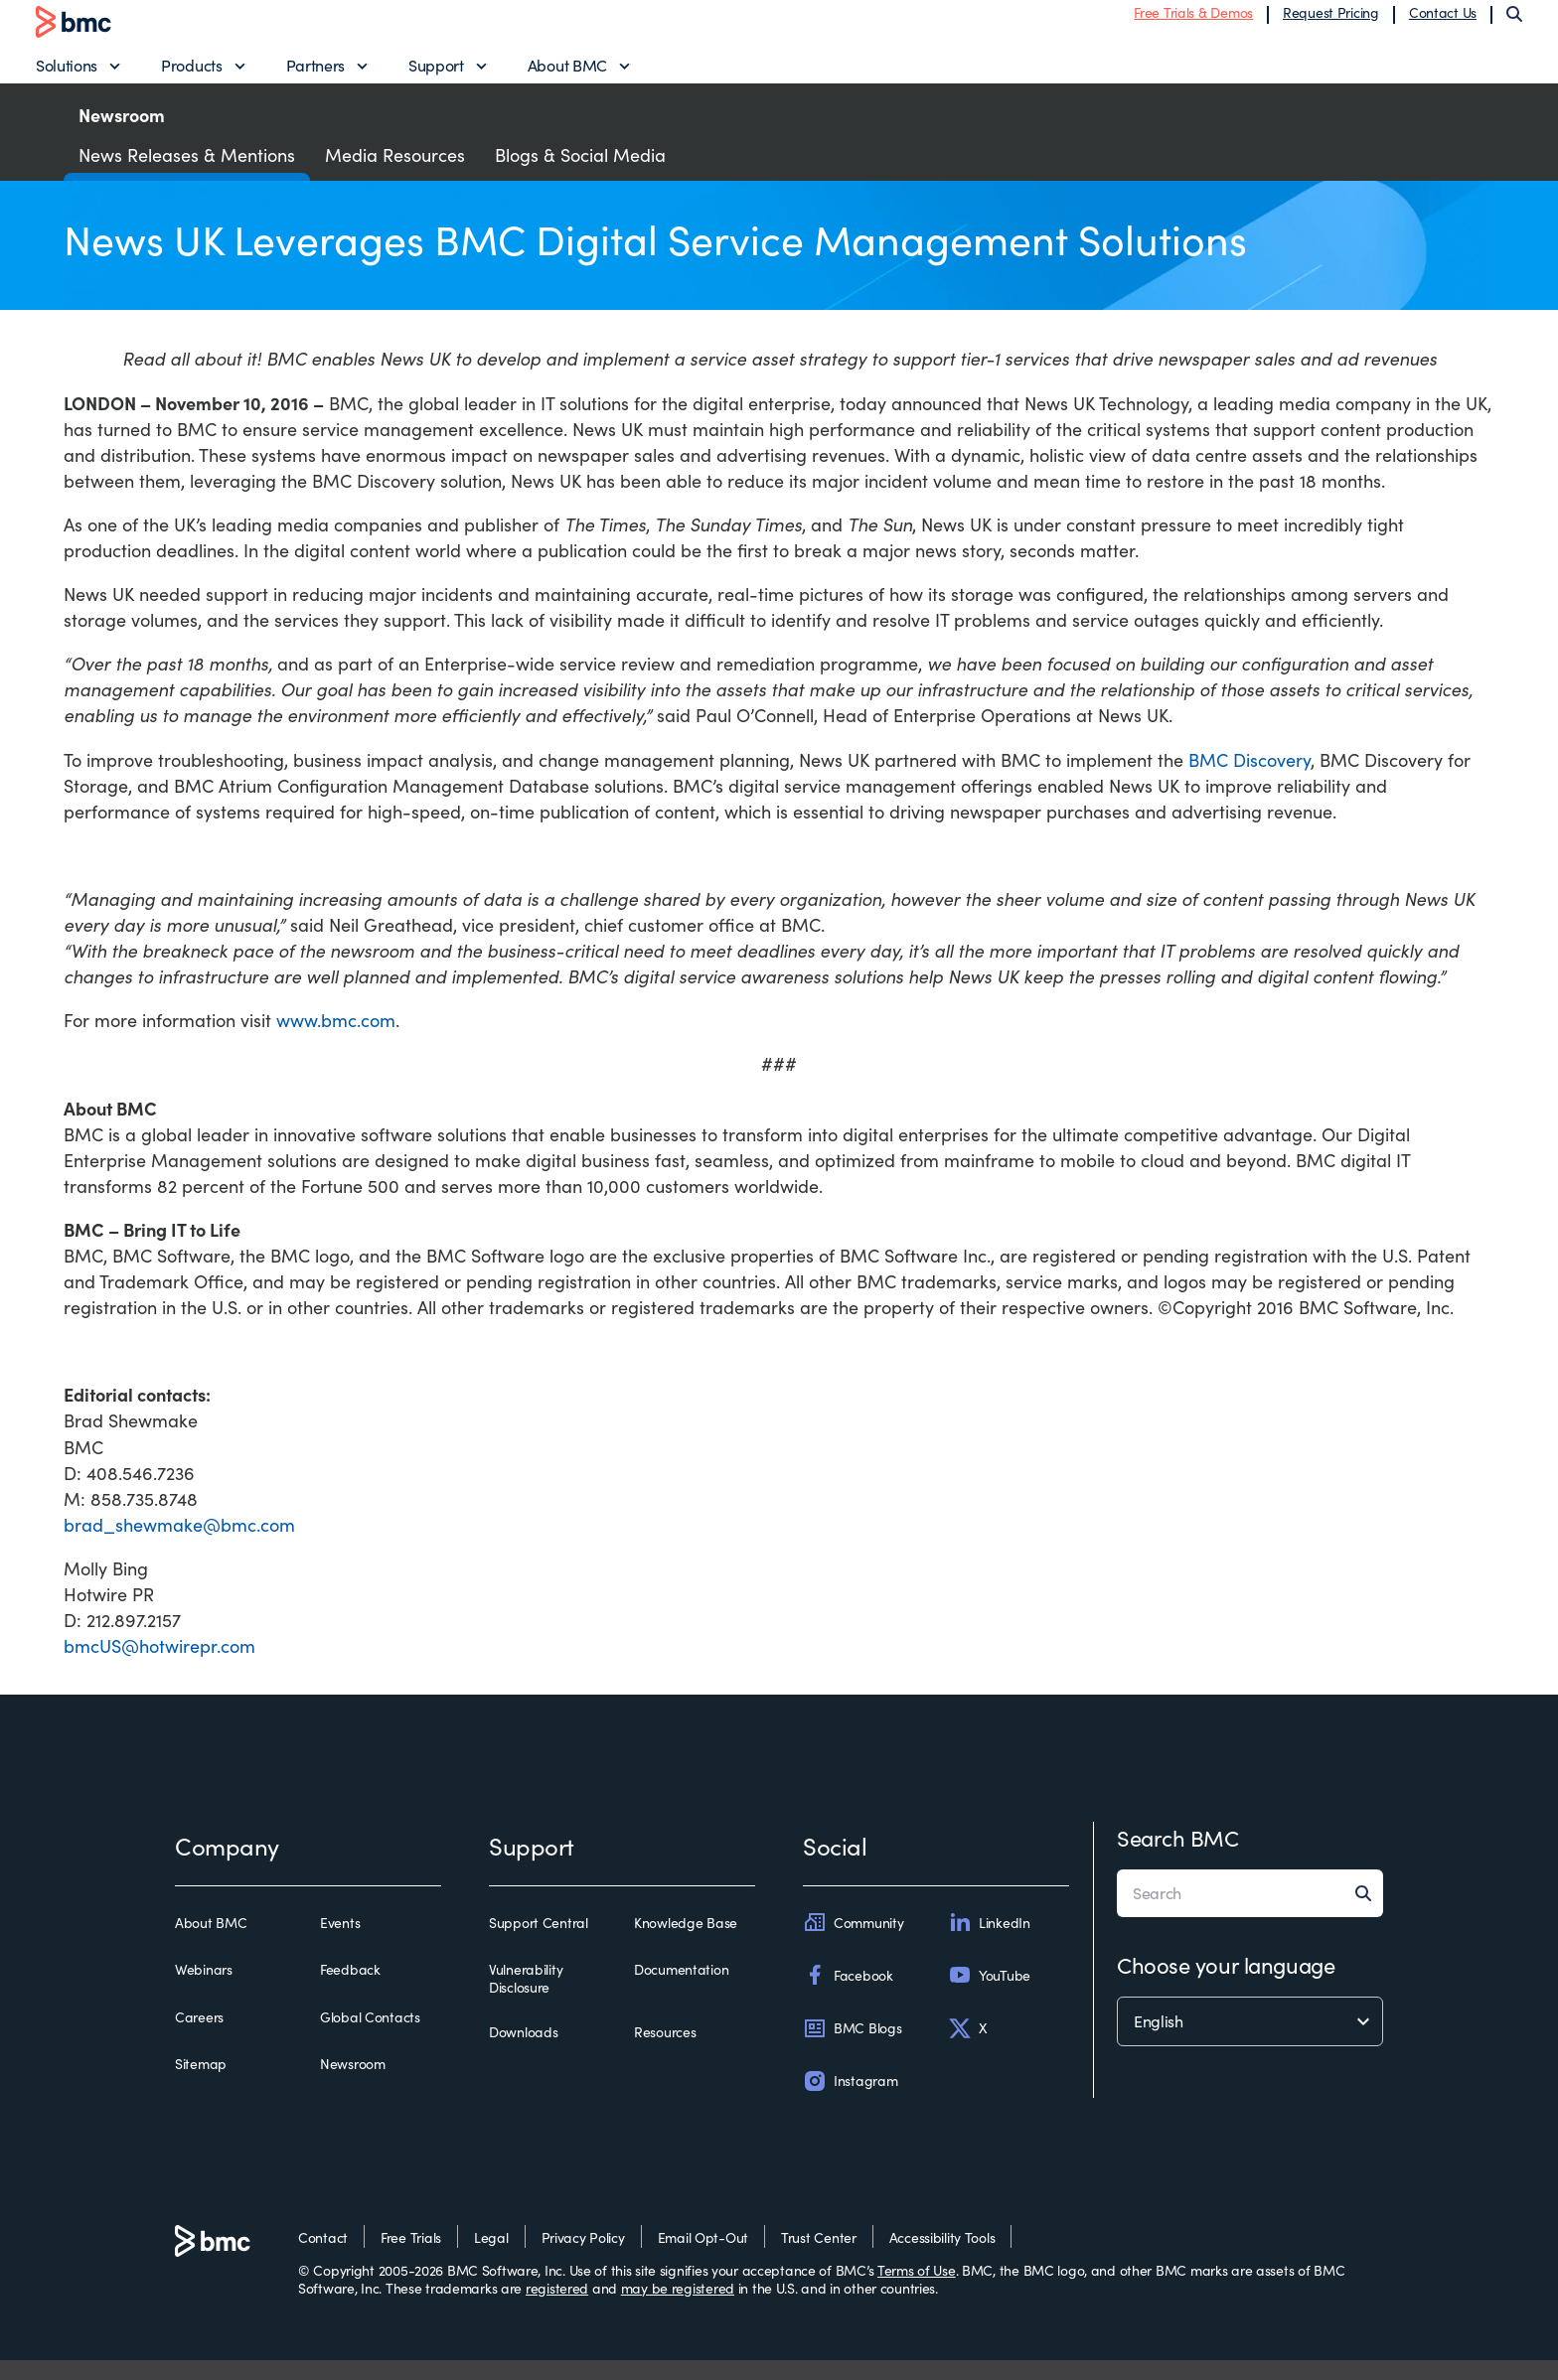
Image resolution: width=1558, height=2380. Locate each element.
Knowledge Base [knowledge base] (685, 1944)
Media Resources (395, 175)
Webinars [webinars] (204, 1991)
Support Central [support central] (538, 1944)
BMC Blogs (852, 2048)
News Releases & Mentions (186, 175)
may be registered (677, 2308)
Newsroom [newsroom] (353, 2084)
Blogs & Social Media (580, 175)
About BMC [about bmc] (210, 1944)
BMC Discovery (1249, 780)
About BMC (567, 75)
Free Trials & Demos (1193, 22)
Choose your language (1225, 1986)
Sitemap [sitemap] (201, 2084)
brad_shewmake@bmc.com (179, 1545)
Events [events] (340, 1944)
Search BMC (1178, 1858)
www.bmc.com (335, 1041)
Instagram (850, 2101)
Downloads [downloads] (523, 2053)
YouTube (989, 1996)
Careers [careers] (199, 2037)
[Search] (1514, 24)
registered (557, 2308)
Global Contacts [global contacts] (370, 2037)
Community (853, 1943)
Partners (315, 75)
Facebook (848, 1996)
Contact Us (1443, 22)
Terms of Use (916, 2290)
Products (191, 75)
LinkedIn (989, 1943)
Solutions (66, 75)
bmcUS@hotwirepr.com (159, 1666)
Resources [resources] (665, 2053)
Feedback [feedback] (350, 1991)
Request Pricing (1331, 22)
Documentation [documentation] (681, 1991)
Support (436, 75)
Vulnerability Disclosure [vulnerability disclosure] (525, 1999)
